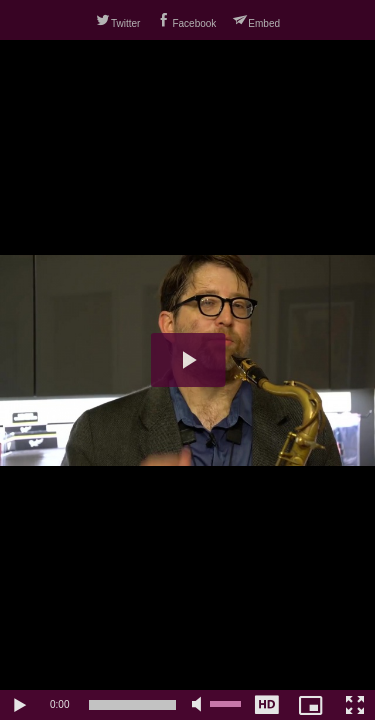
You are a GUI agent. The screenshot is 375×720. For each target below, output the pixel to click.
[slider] (132, 705)
